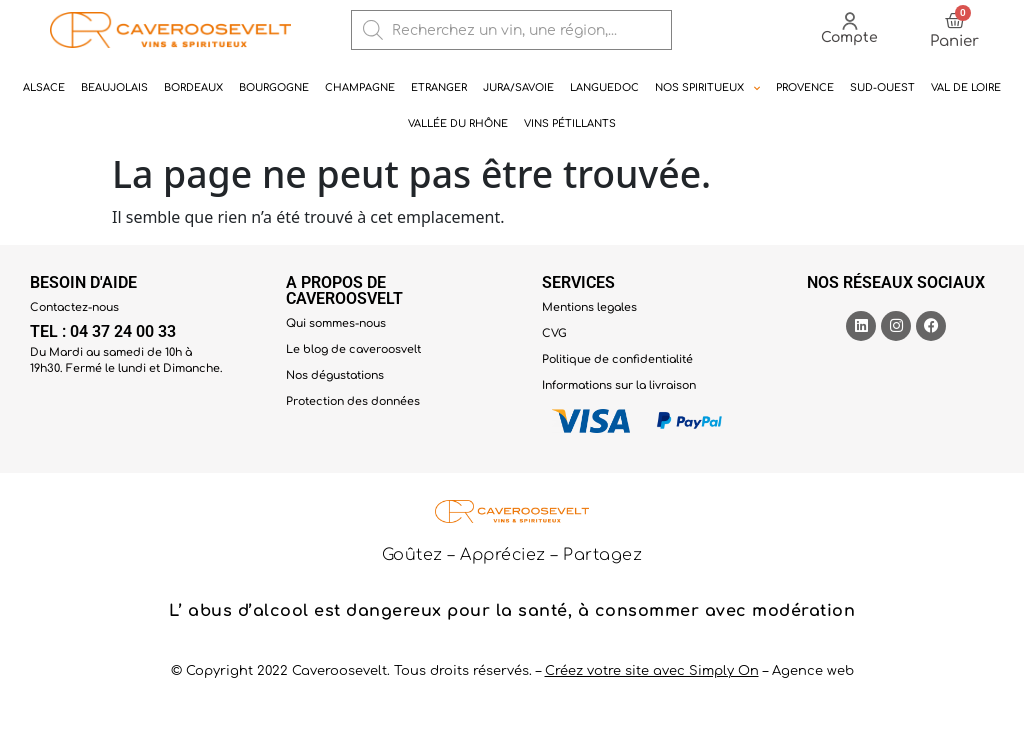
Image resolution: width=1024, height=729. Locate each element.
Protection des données (353, 401)
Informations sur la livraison (619, 385)
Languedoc (604, 87)
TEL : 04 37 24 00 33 (103, 331)
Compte (849, 37)
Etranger (439, 87)
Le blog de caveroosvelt (353, 349)
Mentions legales (589, 307)
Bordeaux (193, 87)
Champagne (360, 87)
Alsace (44, 87)
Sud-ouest (882, 87)
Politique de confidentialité (617, 359)
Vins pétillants (570, 123)
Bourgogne (274, 87)
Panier (954, 41)
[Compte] (850, 21)
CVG (554, 333)
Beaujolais (114, 87)
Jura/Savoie (518, 87)
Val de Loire (966, 87)
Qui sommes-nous (336, 323)
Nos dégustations (335, 375)
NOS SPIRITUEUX (707, 88)
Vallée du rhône (458, 123)
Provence (805, 87)
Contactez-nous (74, 307)
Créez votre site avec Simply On (652, 671)
